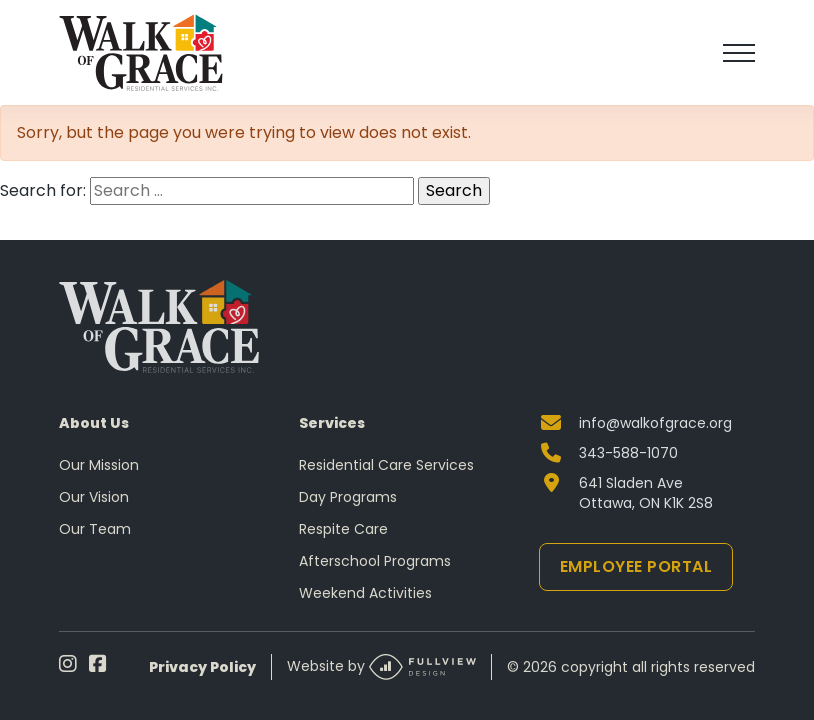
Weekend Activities (365, 593)
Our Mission (99, 465)
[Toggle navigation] (739, 53)
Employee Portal (636, 566)
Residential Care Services (386, 465)
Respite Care (343, 529)
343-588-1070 (628, 453)
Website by (381, 667)
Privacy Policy (202, 667)
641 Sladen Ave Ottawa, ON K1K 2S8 (646, 493)
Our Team (95, 529)
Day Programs (348, 497)
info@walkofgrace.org (655, 423)
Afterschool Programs (375, 561)
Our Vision (94, 497)
